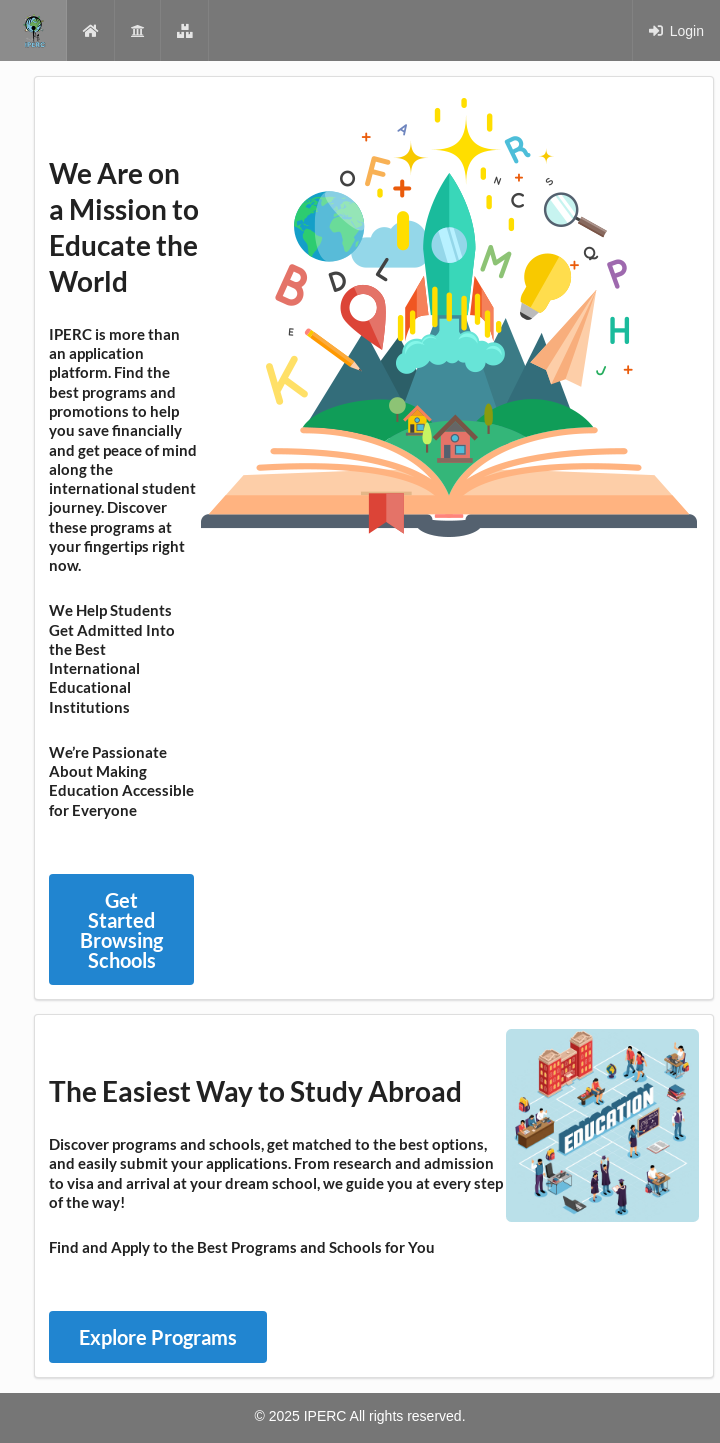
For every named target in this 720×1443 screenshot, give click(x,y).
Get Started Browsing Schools (121, 930)
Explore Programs (158, 1337)
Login (676, 31)
